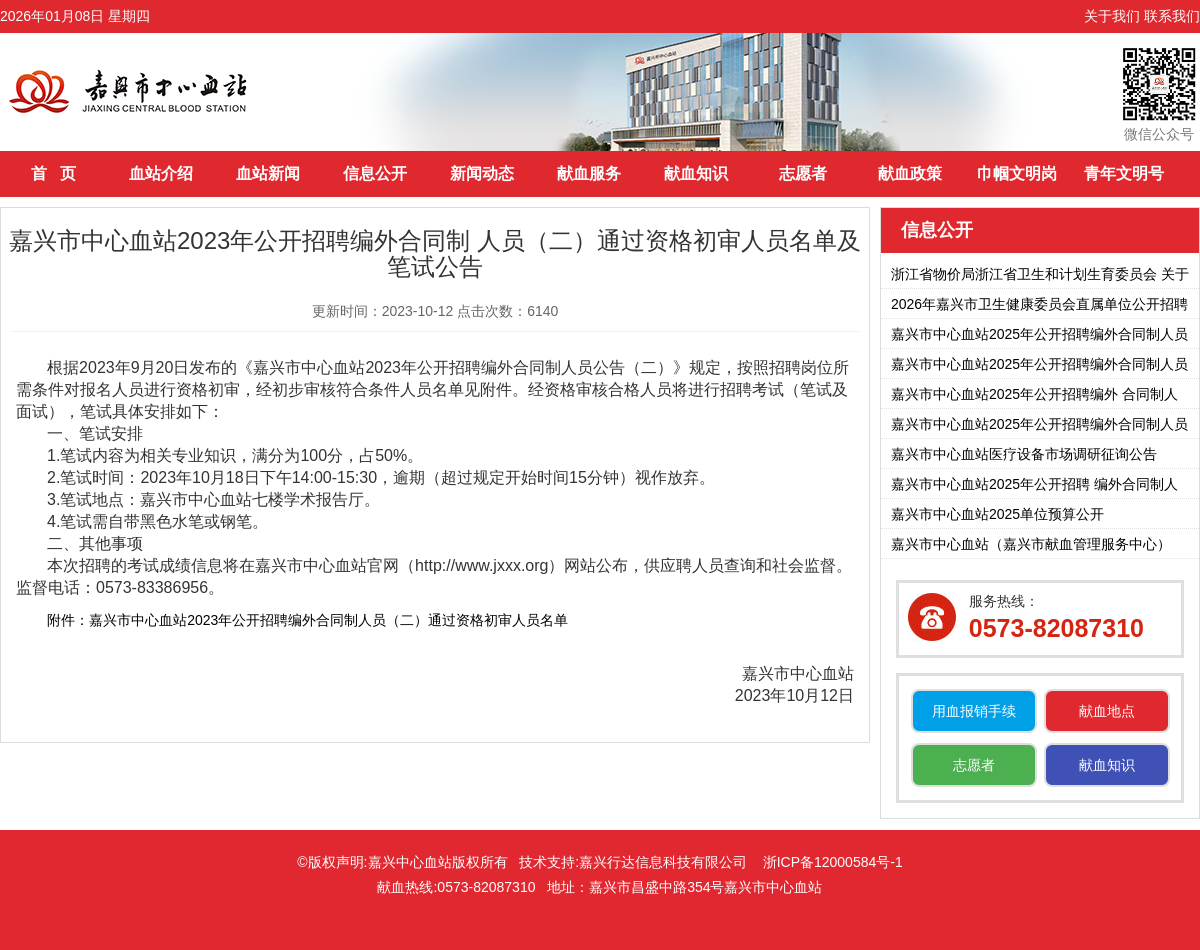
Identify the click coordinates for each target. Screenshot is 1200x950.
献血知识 (696, 173)
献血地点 (1107, 711)
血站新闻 (268, 173)
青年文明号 (1124, 173)
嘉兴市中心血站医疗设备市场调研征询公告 (1024, 454)
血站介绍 (161, 173)
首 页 (53, 173)
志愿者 (803, 173)
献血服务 (589, 173)
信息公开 (375, 173)
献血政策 (910, 173)
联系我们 (1172, 16)
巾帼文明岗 (1017, 173)
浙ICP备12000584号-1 (833, 862)
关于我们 (1112, 16)
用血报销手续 (974, 711)
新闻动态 (482, 173)
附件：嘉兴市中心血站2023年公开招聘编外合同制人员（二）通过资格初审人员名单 (307, 620)
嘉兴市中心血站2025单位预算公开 (997, 514)
